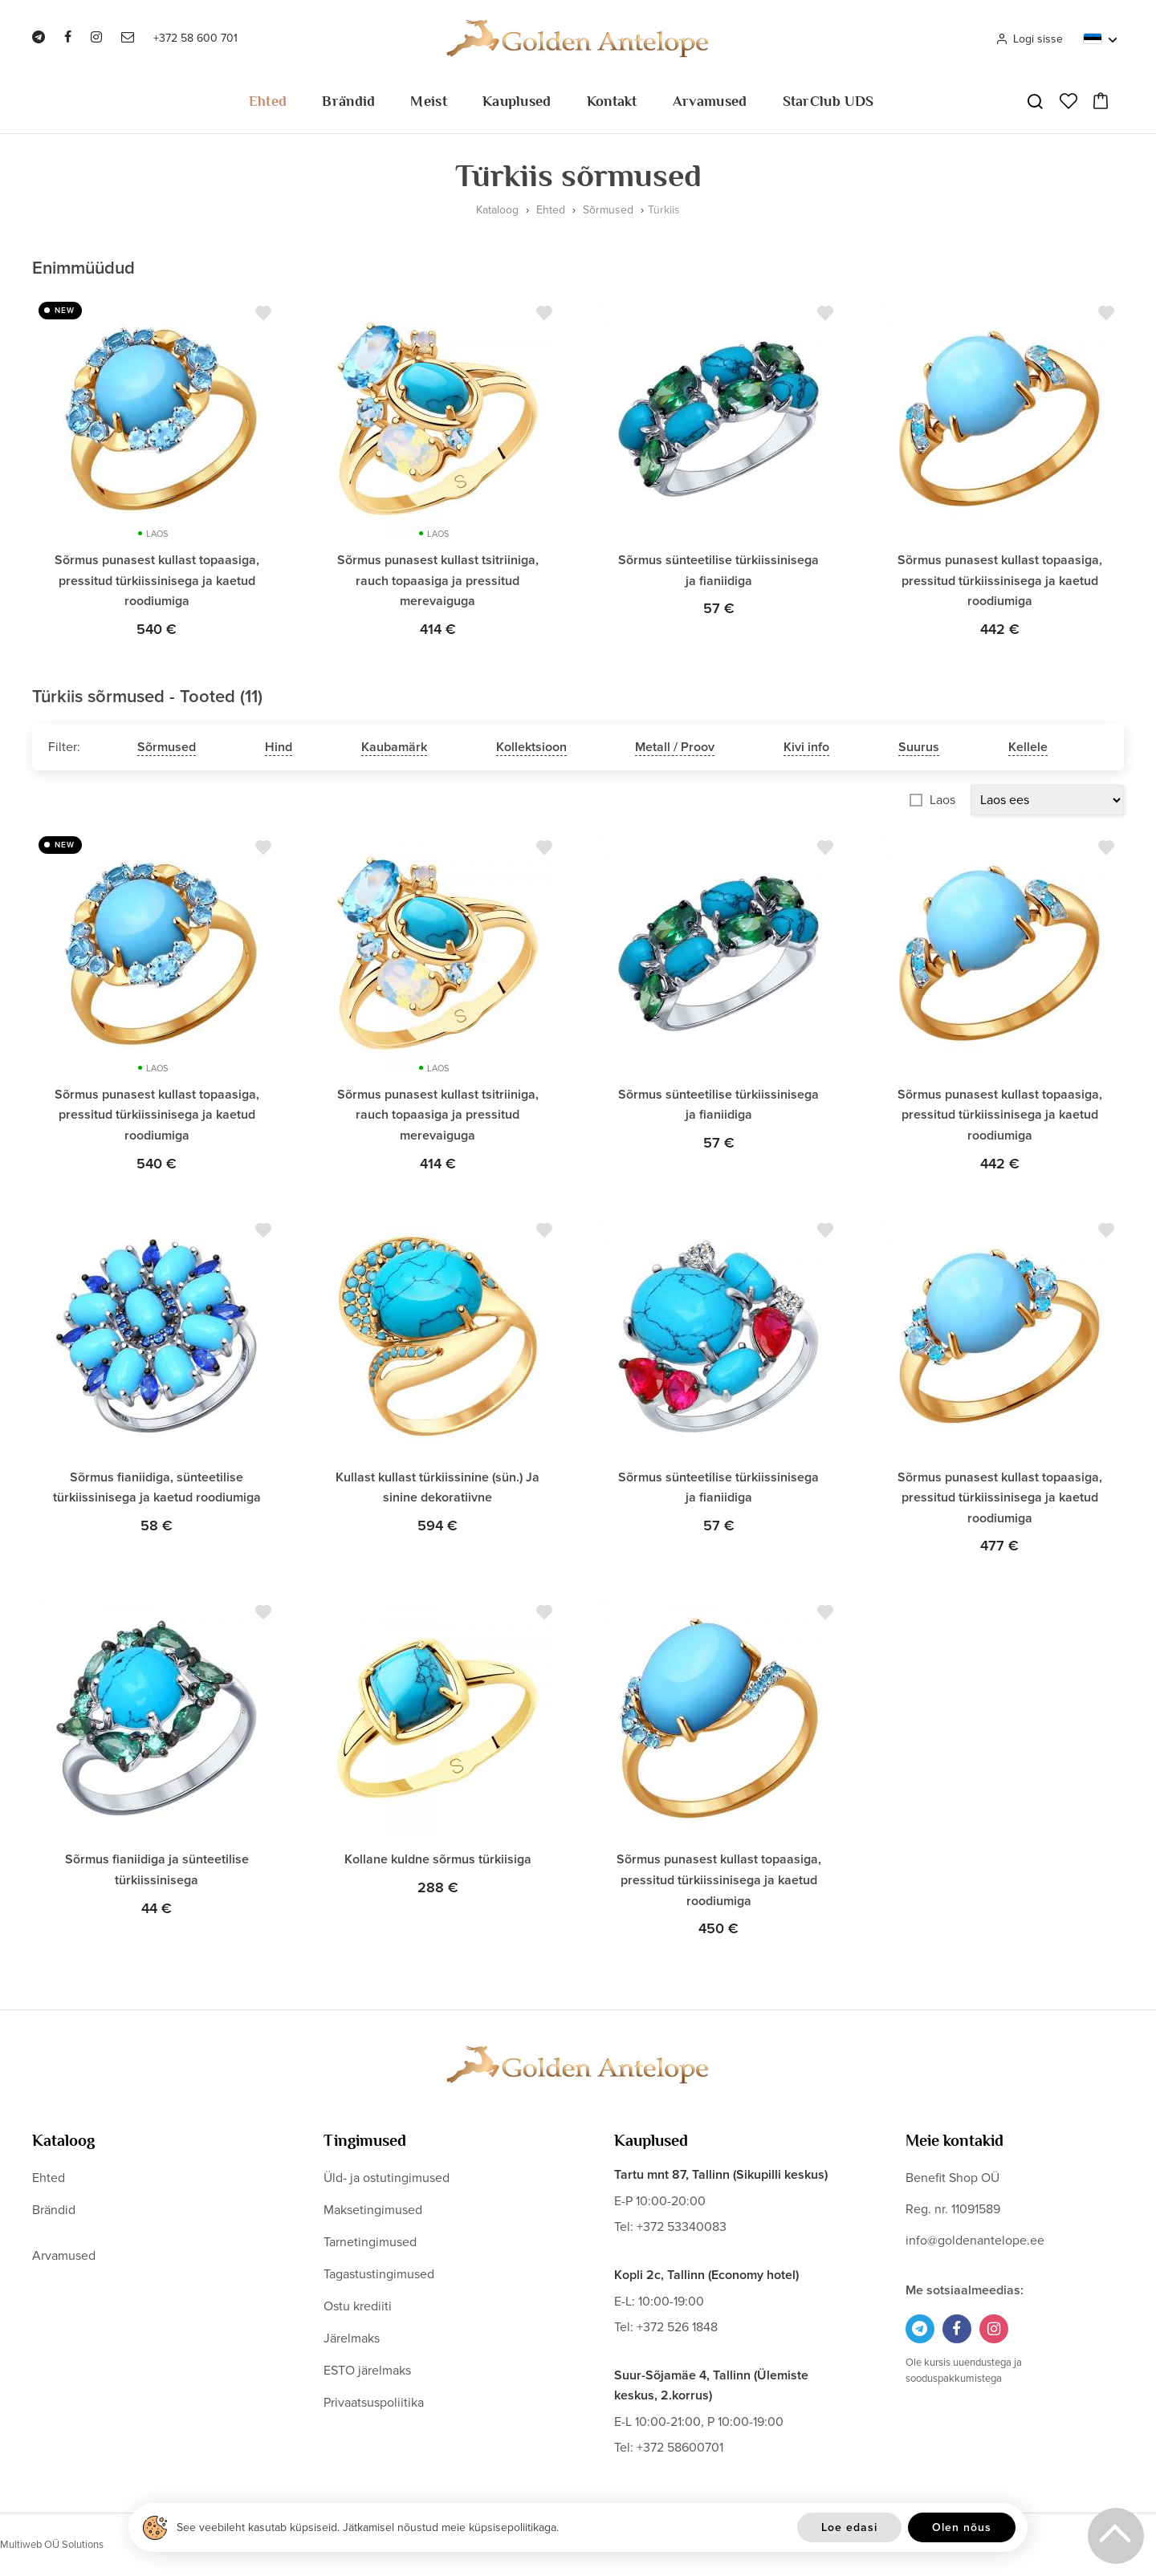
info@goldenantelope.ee (975, 2241)
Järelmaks (352, 2338)
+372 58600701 (680, 2448)
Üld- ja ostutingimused (387, 2178)
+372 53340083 (682, 2227)
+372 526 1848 (677, 2327)
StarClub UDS (828, 101)
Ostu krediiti (358, 2306)
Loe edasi (849, 2527)
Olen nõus (961, 2527)
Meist (428, 101)
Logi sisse (1029, 39)
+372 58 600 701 (195, 38)
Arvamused (710, 101)
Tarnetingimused (370, 2242)
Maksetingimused (373, 2210)
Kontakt (612, 101)
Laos (942, 800)
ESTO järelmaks (367, 2371)
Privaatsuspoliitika (374, 2403)
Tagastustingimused (379, 2274)
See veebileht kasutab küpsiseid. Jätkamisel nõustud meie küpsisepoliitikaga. (368, 2527)
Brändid (348, 101)
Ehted (268, 101)
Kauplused (517, 101)
